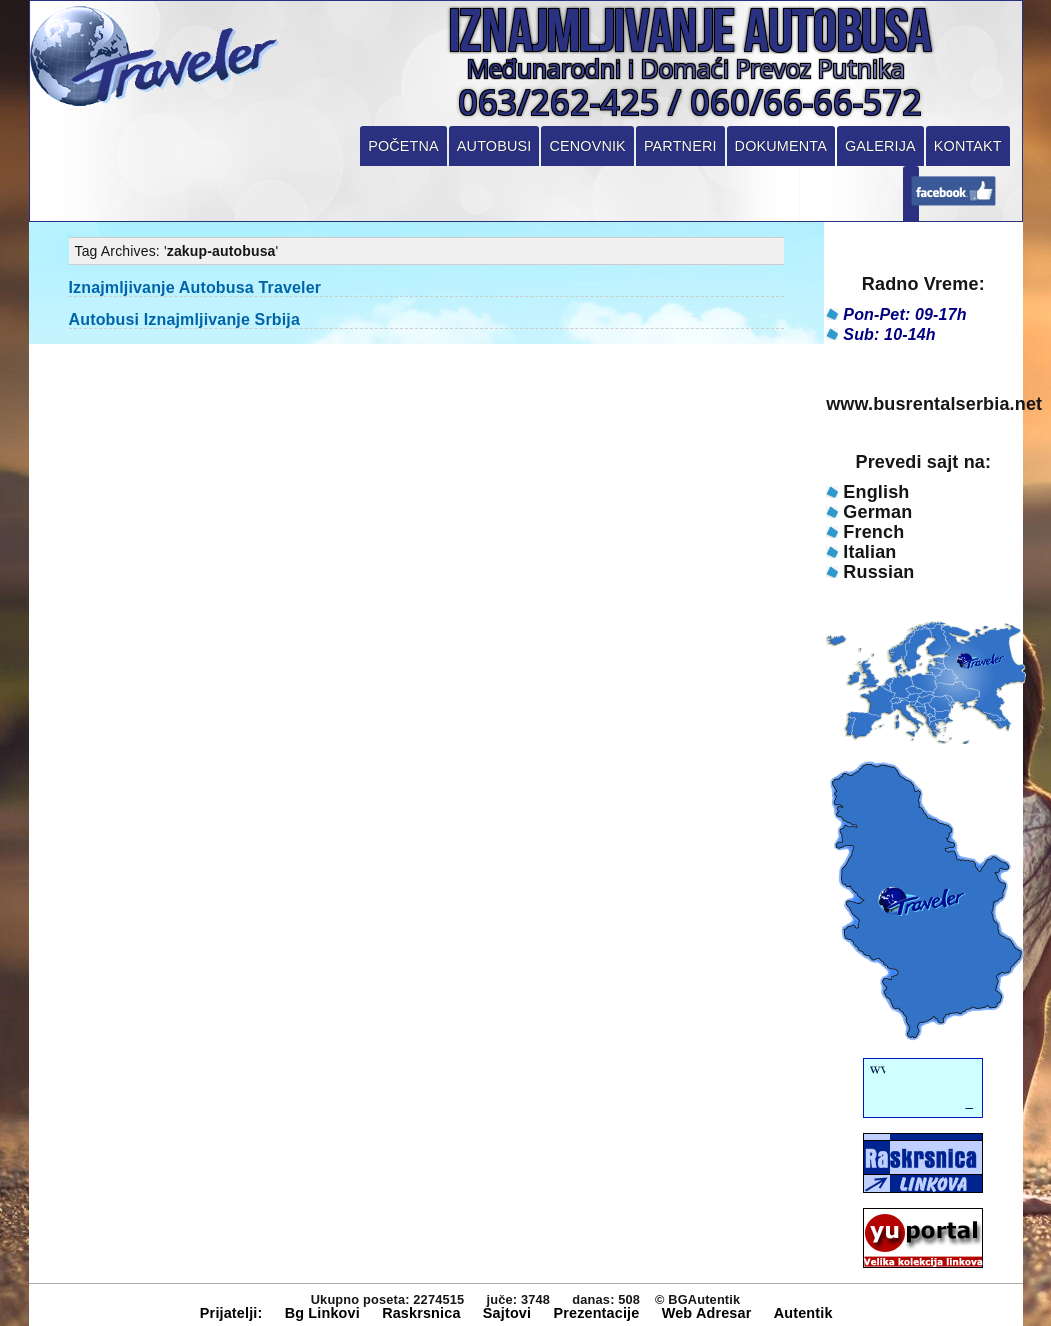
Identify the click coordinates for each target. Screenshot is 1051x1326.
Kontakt (968, 146)
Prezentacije (596, 1313)
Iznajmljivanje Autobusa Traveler (195, 287)
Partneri (680, 146)
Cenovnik (587, 146)
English (876, 492)
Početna (403, 146)
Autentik (803, 1313)
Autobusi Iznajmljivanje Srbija (185, 319)
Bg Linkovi (322, 1313)
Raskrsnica (421, 1313)
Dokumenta (781, 146)
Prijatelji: (231, 1313)
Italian (869, 552)
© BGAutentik (697, 1299)
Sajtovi (507, 1313)
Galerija (880, 146)
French (873, 532)
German (877, 512)
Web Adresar (707, 1313)
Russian (878, 572)
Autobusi (494, 146)
